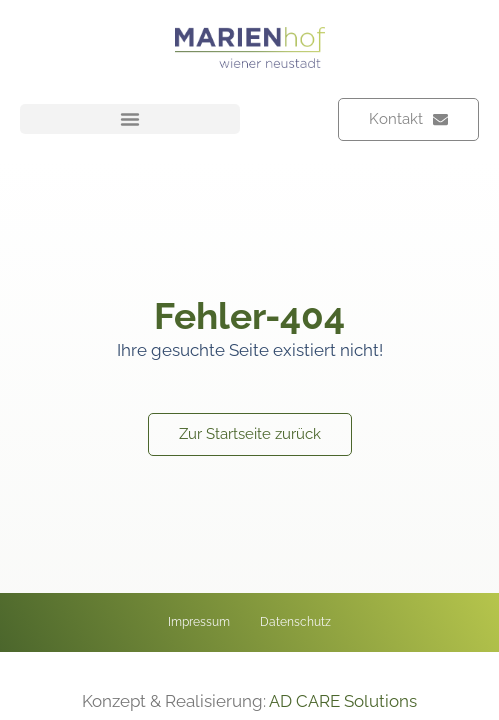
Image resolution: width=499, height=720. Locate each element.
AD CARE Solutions (343, 701)
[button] (130, 119)
